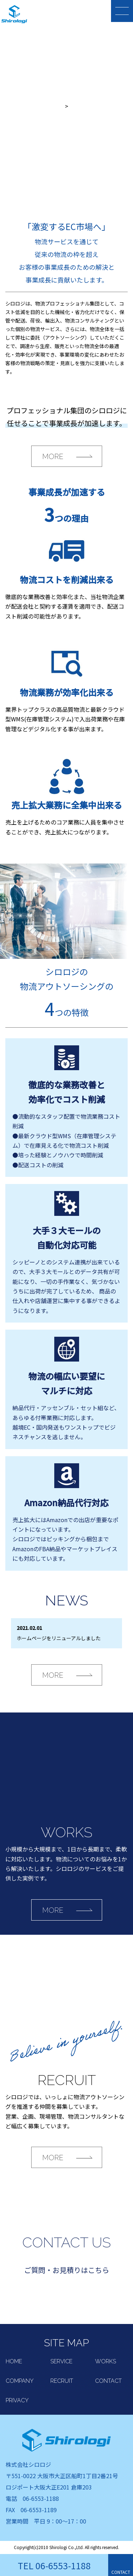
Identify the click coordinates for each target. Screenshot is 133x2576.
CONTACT (108, 2380)
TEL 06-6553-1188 (54, 2565)
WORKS (105, 2361)
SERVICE (61, 2361)
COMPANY (20, 2380)
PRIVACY (17, 2400)
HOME (14, 2361)
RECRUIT (61, 2380)
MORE (52, 456)
